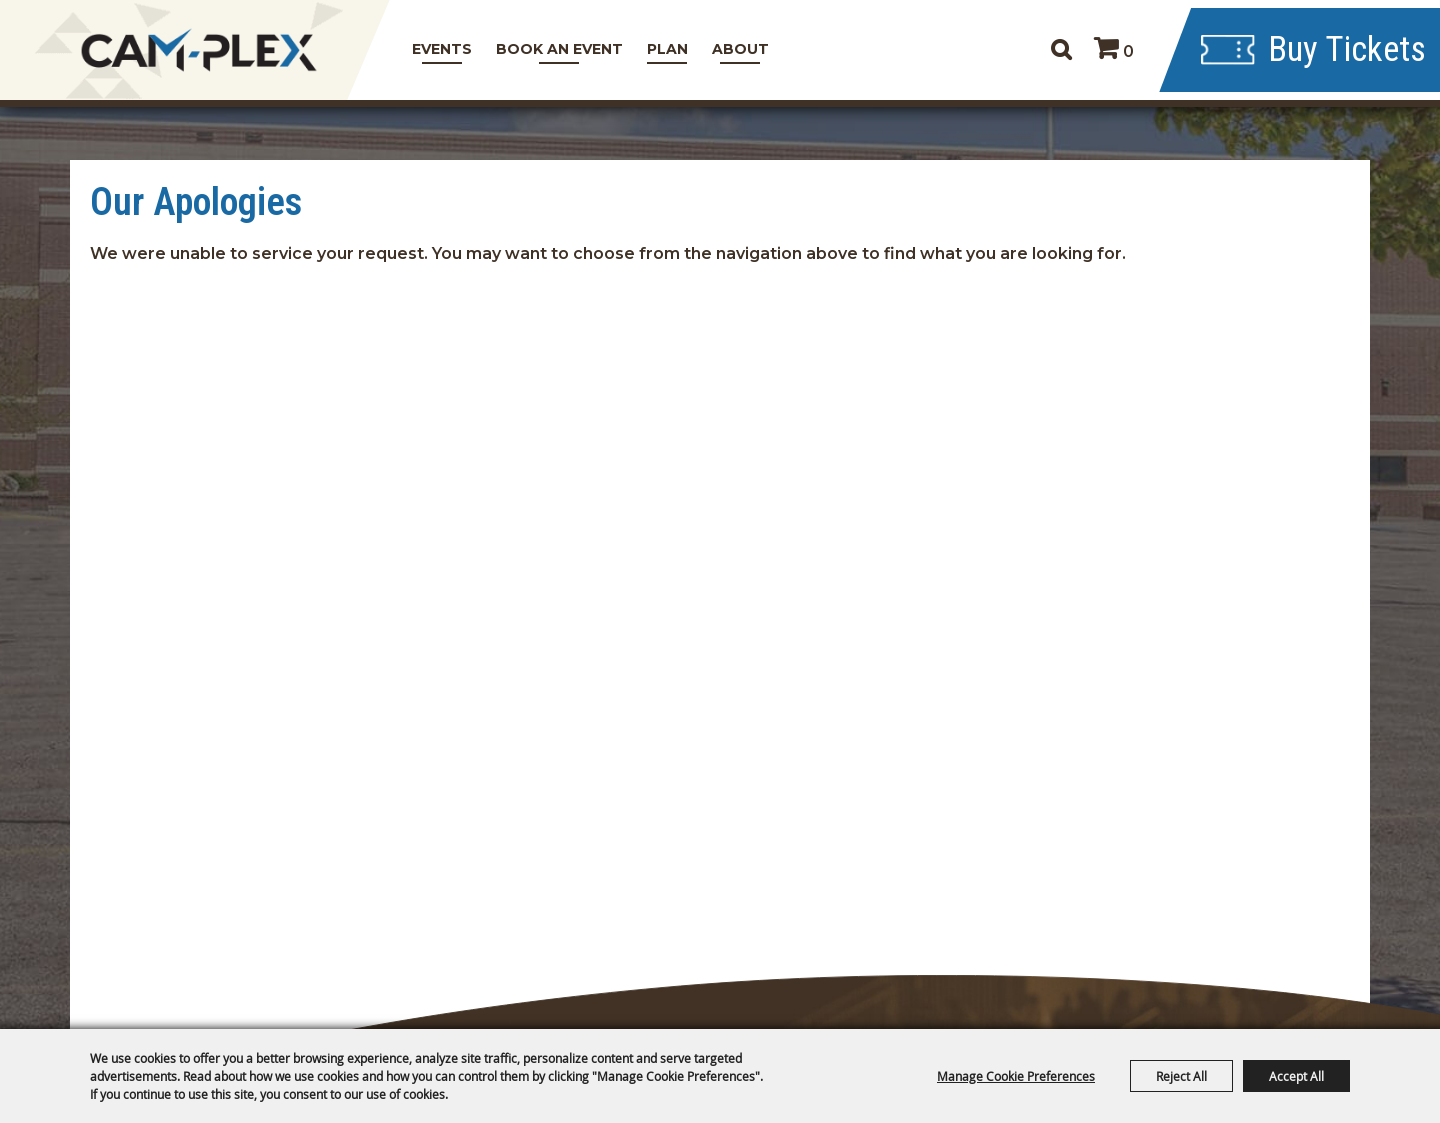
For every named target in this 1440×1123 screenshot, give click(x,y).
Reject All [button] (1181, 1076)
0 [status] (1112, 51)
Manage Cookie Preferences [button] (1016, 1076)
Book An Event (554, 49)
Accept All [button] (1296, 1076)
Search (1044, 50)
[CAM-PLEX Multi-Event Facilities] (198, 50)
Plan (662, 49)
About (735, 49)
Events (437, 49)
